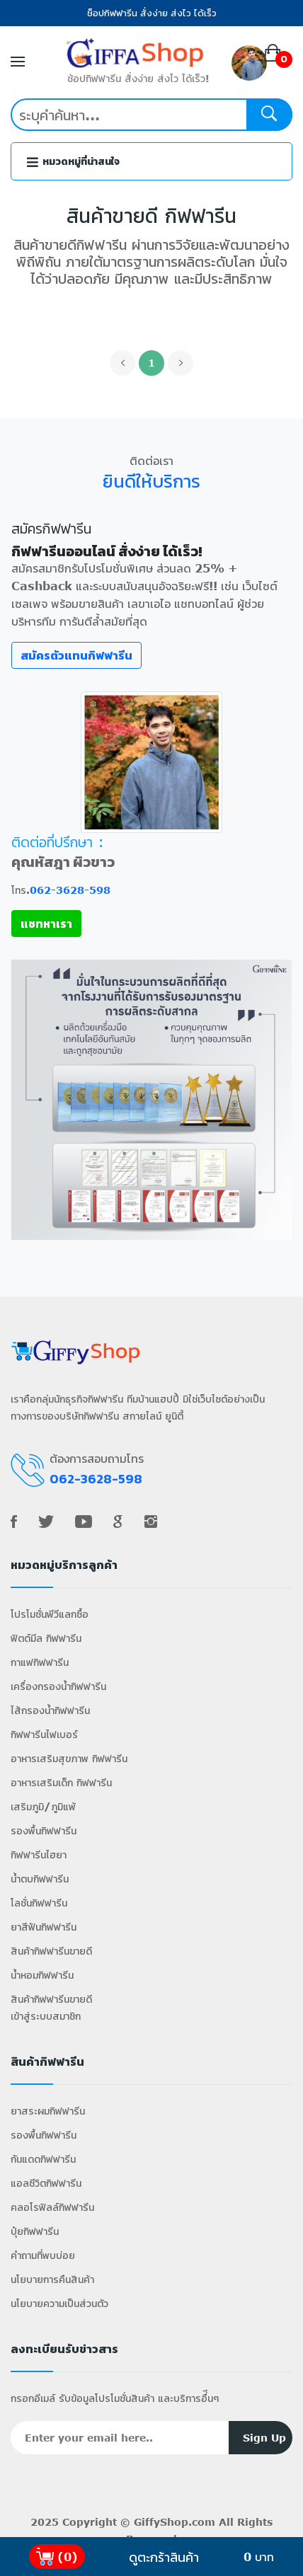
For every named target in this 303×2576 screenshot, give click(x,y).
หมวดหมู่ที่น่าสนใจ (73, 161)
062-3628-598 (70, 890)
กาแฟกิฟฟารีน (40, 1662)
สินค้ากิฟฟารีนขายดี (51, 1951)
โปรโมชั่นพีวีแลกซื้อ (49, 1614)
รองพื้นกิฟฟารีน (43, 1830)
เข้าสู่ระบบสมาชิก (46, 2016)
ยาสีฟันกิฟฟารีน (43, 1927)
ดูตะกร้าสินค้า (164, 2557)
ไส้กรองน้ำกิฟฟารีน (50, 1710)
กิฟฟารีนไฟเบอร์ (44, 1734)
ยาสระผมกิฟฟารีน (48, 2111)
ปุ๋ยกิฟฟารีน (35, 2231)
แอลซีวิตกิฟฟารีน (46, 2183)
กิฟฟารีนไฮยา (39, 1854)
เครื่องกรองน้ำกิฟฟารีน (58, 1686)
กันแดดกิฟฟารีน (43, 2159)
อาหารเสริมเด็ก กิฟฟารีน (61, 1782)
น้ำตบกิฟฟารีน (40, 1879)
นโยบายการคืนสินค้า (52, 2279)
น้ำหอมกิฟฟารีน (42, 1975)
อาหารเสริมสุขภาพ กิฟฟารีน (69, 1758)
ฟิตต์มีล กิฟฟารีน (46, 1638)
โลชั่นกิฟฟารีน (39, 1903)
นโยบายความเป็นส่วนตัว (59, 2303)
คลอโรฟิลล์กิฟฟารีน (52, 2207)
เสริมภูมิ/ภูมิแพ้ (43, 1806)
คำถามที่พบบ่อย (43, 2255)
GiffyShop (161, 2522)
